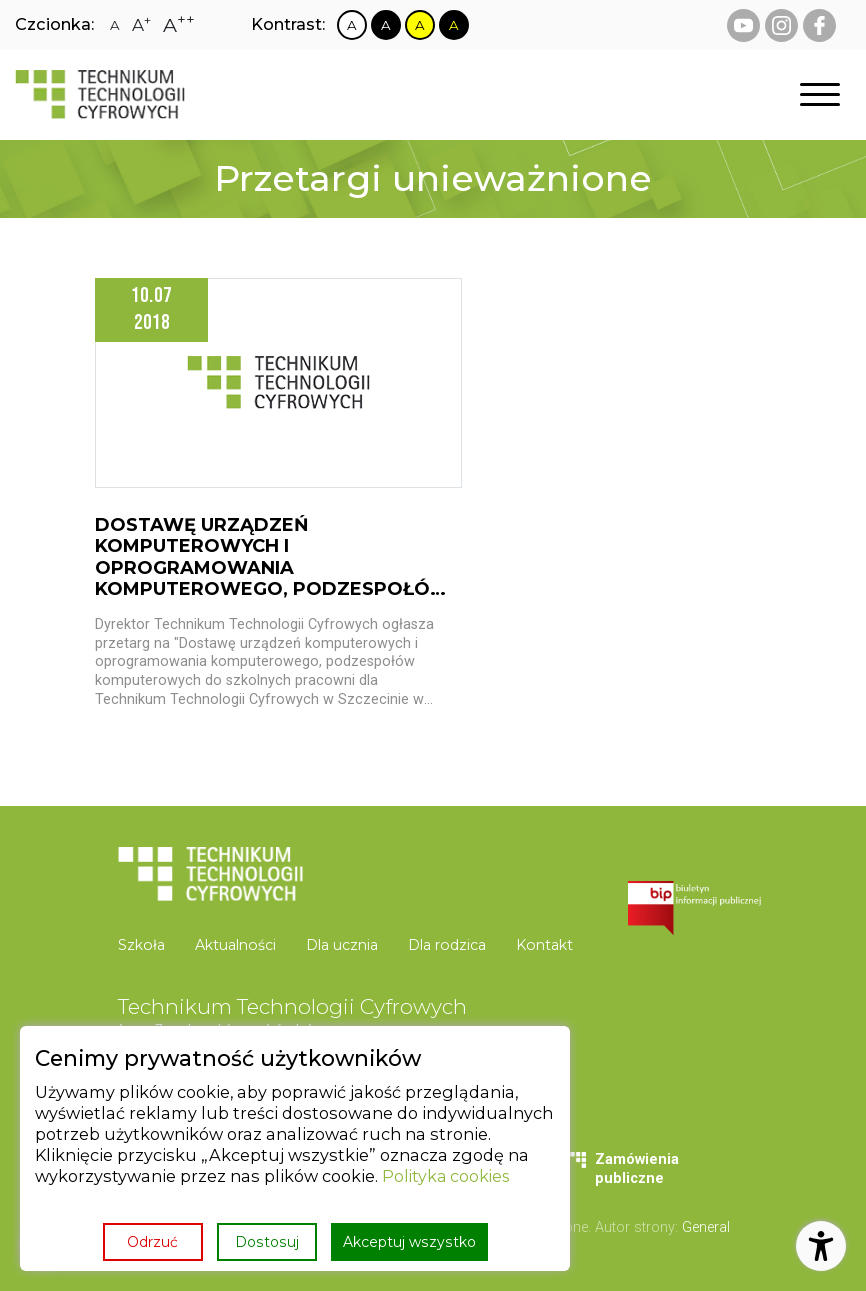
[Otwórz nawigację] (820, 95)
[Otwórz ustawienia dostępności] (821, 1246)
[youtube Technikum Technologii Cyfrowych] (743, 25)
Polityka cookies (448, 1177)
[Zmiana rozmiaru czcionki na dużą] (141, 25)
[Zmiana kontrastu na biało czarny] (352, 25)
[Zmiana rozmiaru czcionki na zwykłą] (115, 25)
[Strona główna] (100, 94)
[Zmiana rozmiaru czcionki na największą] (179, 25)
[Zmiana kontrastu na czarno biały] (386, 25)
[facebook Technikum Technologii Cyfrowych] (819, 25)
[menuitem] (149, 945)
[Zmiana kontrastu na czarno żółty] (454, 25)
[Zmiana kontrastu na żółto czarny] (420, 25)
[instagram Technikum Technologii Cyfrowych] (781, 25)
